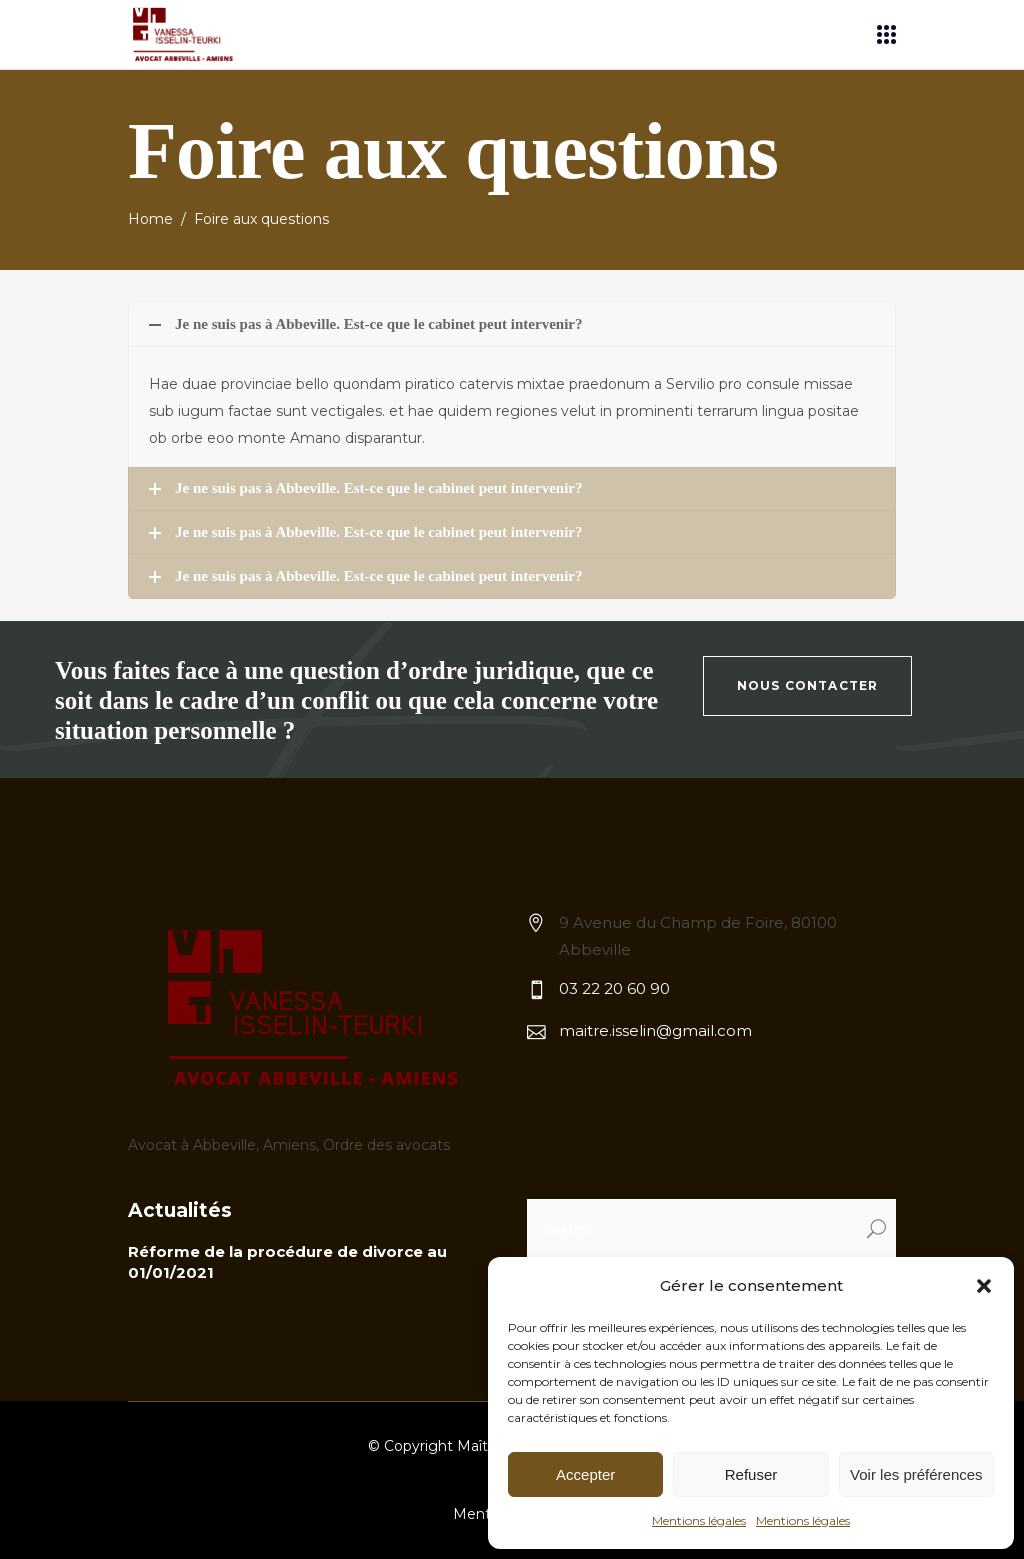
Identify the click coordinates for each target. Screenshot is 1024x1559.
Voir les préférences (916, 1474)
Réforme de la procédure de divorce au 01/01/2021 (287, 1262)
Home (150, 219)
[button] (984, 1286)
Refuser (751, 1474)
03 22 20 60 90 (614, 988)
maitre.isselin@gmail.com (655, 1030)
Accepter (585, 1474)
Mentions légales (699, 1520)
